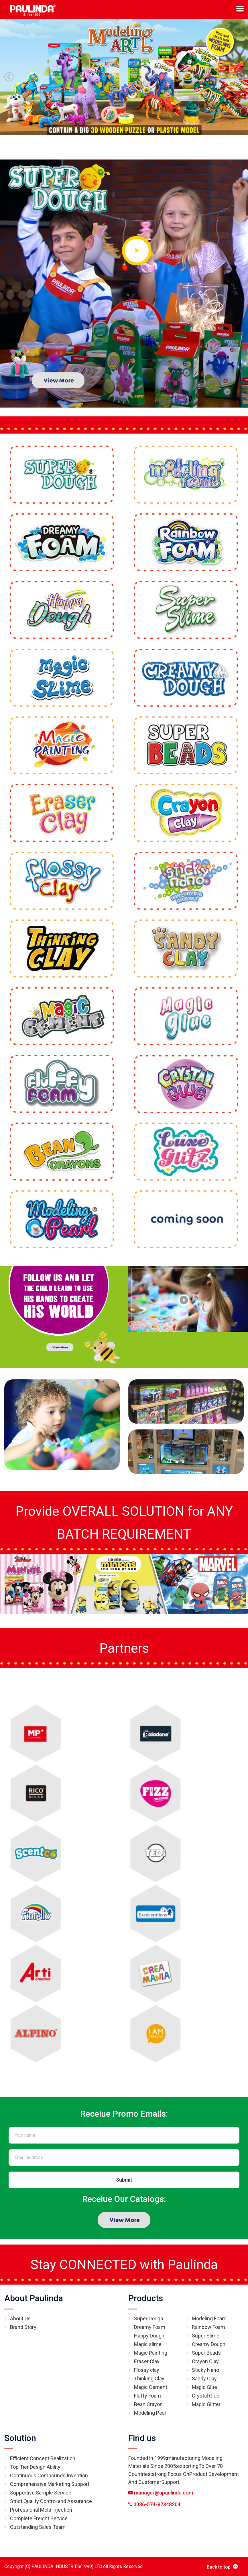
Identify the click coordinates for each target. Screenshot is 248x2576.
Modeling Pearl (151, 2413)
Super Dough (148, 2318)
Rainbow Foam (208, 2327)
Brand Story (23, 2327)
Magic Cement (150, 2387)
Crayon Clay (205, 2361)
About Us (20, 2318)
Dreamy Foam (149, 2327)
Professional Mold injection (41, 2510)
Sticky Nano (205, 2370)
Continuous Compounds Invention (49, 2475)
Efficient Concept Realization (42, 2458)
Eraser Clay (147, 2361)
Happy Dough (149, 2336)
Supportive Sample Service (40, 2493)
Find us (142, 2438)
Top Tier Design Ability (35, 2467)
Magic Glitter (206, 2404)
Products (145, 2298)
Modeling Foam (209, 2318)
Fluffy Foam (147, 2396)
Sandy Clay (204, 2379)
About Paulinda (33, 2298)
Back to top (222, 2566)
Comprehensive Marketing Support (49, 2484)
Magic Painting (150, 2353)
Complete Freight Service (39, 2518)
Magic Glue (204, 2387)
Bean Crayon (148, 2404)
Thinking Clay (149, 2379)
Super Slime (205, 2336)
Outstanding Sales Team (38, 2527)
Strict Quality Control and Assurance (51, 2501)
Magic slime (148, 2344)
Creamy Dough (208, 2344)
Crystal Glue (205, 2396)
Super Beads (206, 2353)
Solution (20, 2438)
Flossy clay (146, 2370)
